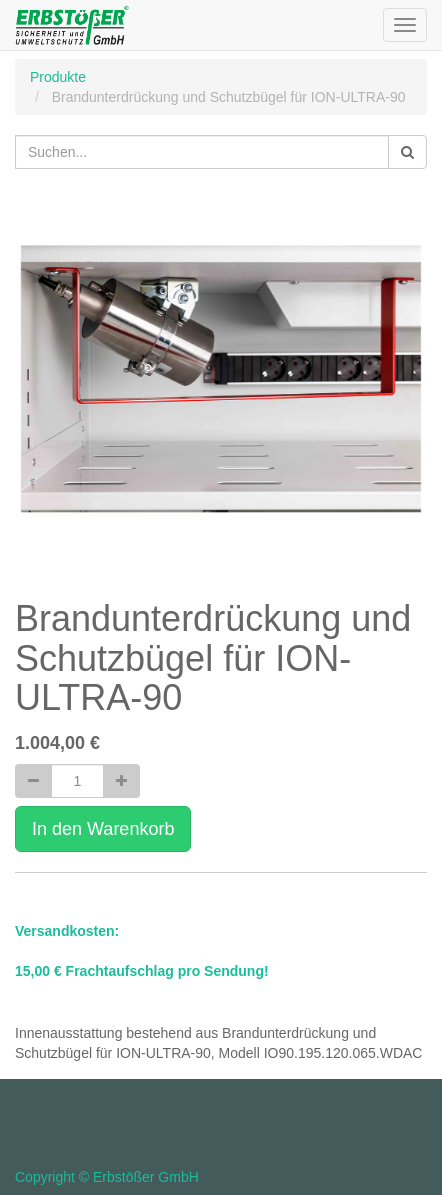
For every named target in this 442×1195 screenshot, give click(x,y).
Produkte (58, 77)
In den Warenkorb (103, 829)
